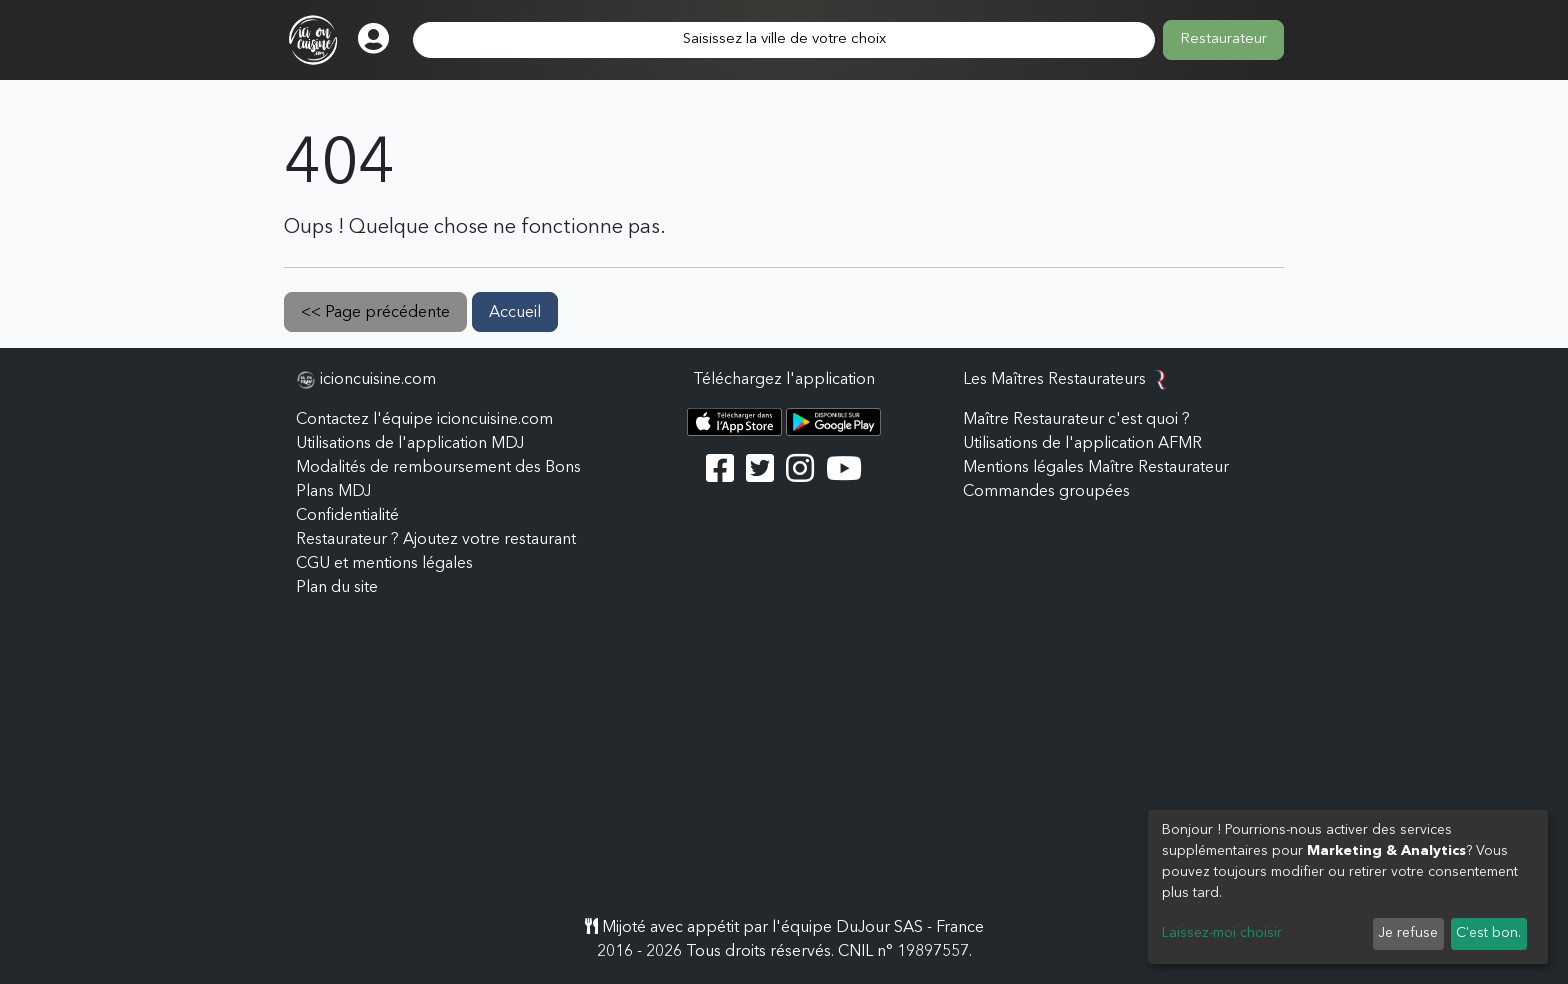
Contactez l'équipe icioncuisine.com (424, 420)
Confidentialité (347, 516)
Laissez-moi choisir (1222, 933)
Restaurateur (1223, 39)
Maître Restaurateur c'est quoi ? (1076, 420)
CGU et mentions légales (384, 564)
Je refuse (1408, 933)
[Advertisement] (784, 766)
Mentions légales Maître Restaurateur (1096, 468)
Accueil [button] (515, 313)
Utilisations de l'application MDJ (410, 444)
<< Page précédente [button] (375, 313)
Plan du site (337, 588)
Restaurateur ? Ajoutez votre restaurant (436, 540)
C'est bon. (1488, 933)
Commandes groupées (1046, 492)
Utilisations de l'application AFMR (1082, 444)
